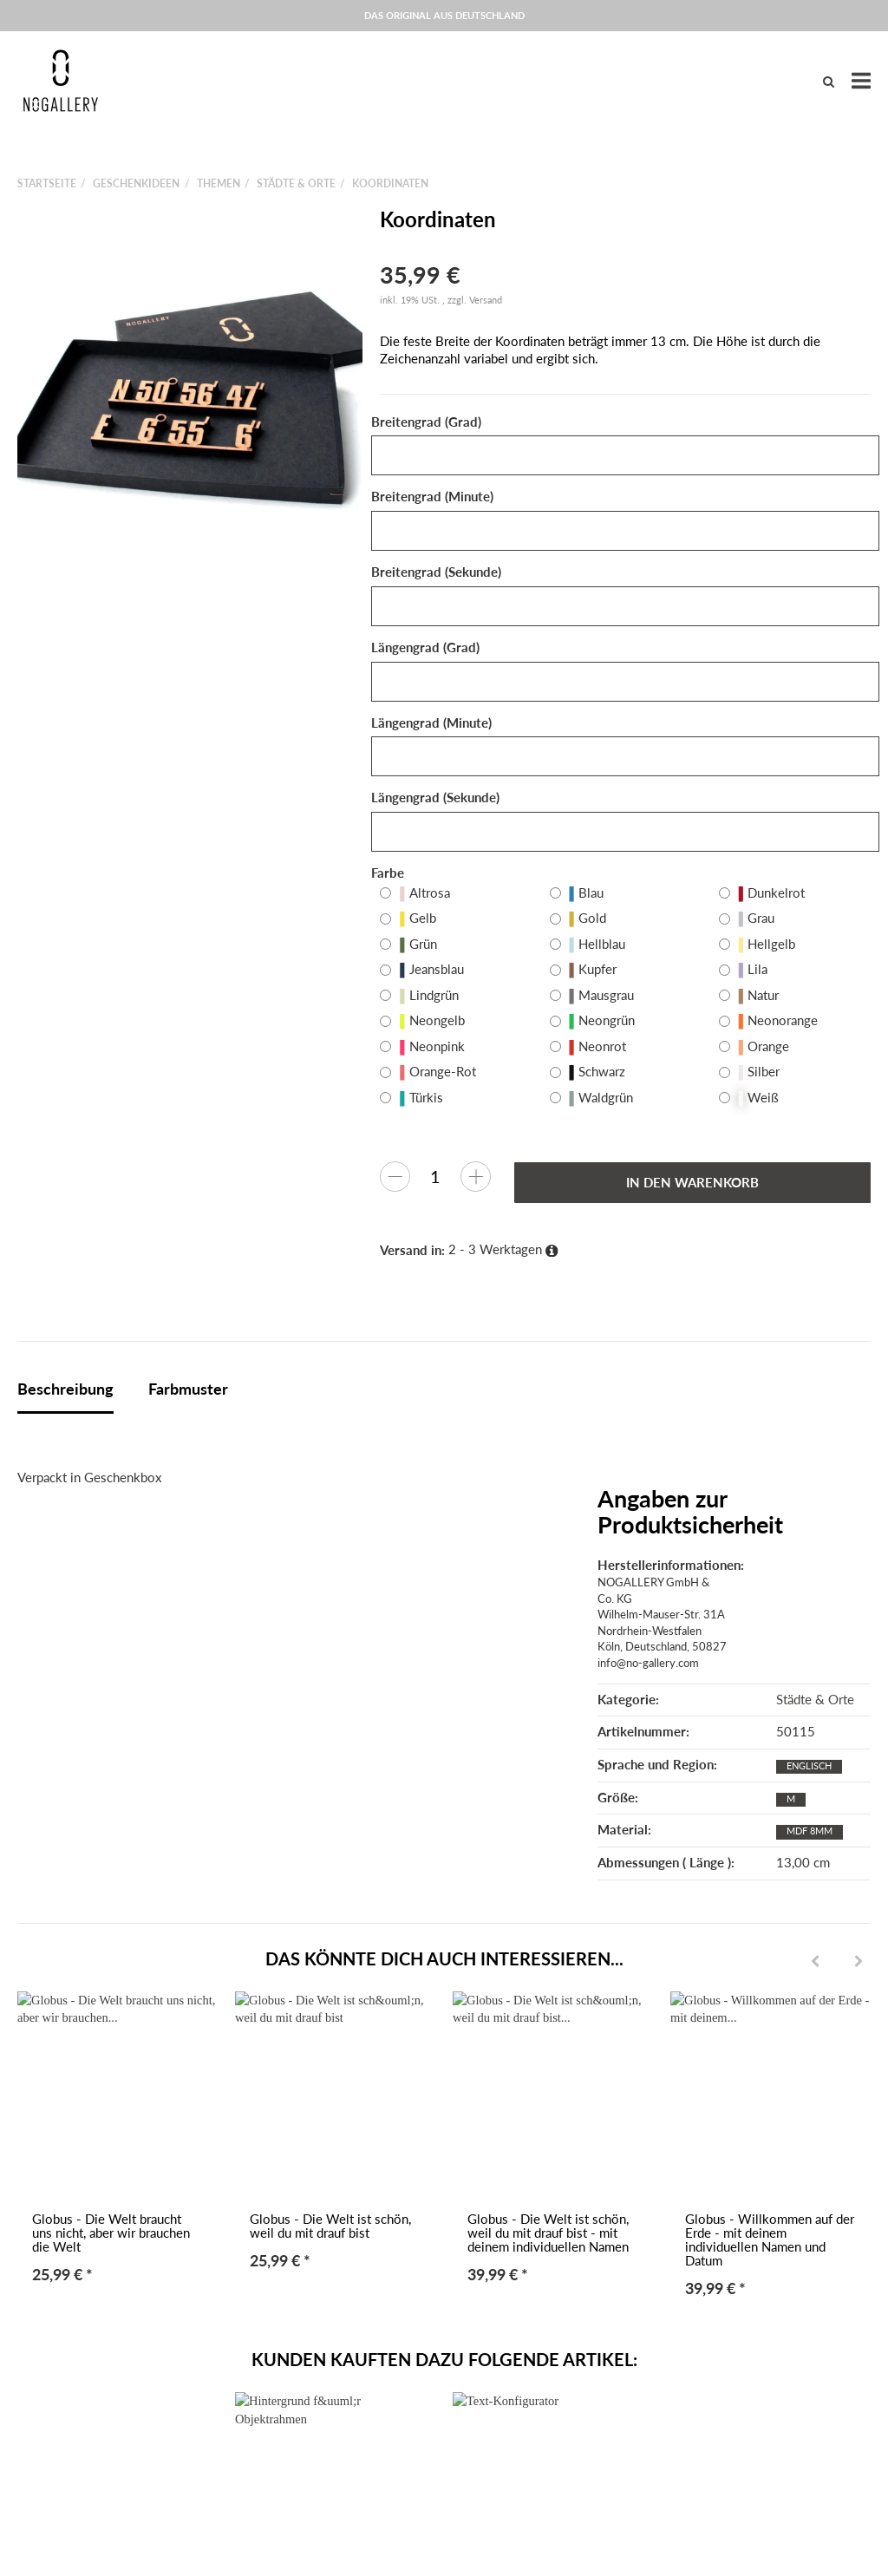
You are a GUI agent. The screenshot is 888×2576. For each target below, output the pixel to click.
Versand (485, 299)
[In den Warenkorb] (692, 1182)
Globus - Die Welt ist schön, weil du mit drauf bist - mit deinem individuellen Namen (548, 2233)
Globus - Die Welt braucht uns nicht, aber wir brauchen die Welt (111, 2233)
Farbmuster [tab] (188, 1388)
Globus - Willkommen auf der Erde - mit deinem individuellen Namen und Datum (769, 2240)
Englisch (809, 1765)
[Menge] (435, 1176)
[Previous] (815, 1962)
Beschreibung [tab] (65, 1388)
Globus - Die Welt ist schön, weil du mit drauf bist (330, 2226)
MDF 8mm (809, 1830)
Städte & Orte (815, 1699)
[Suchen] (828, 81)
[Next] (858, 1962)
